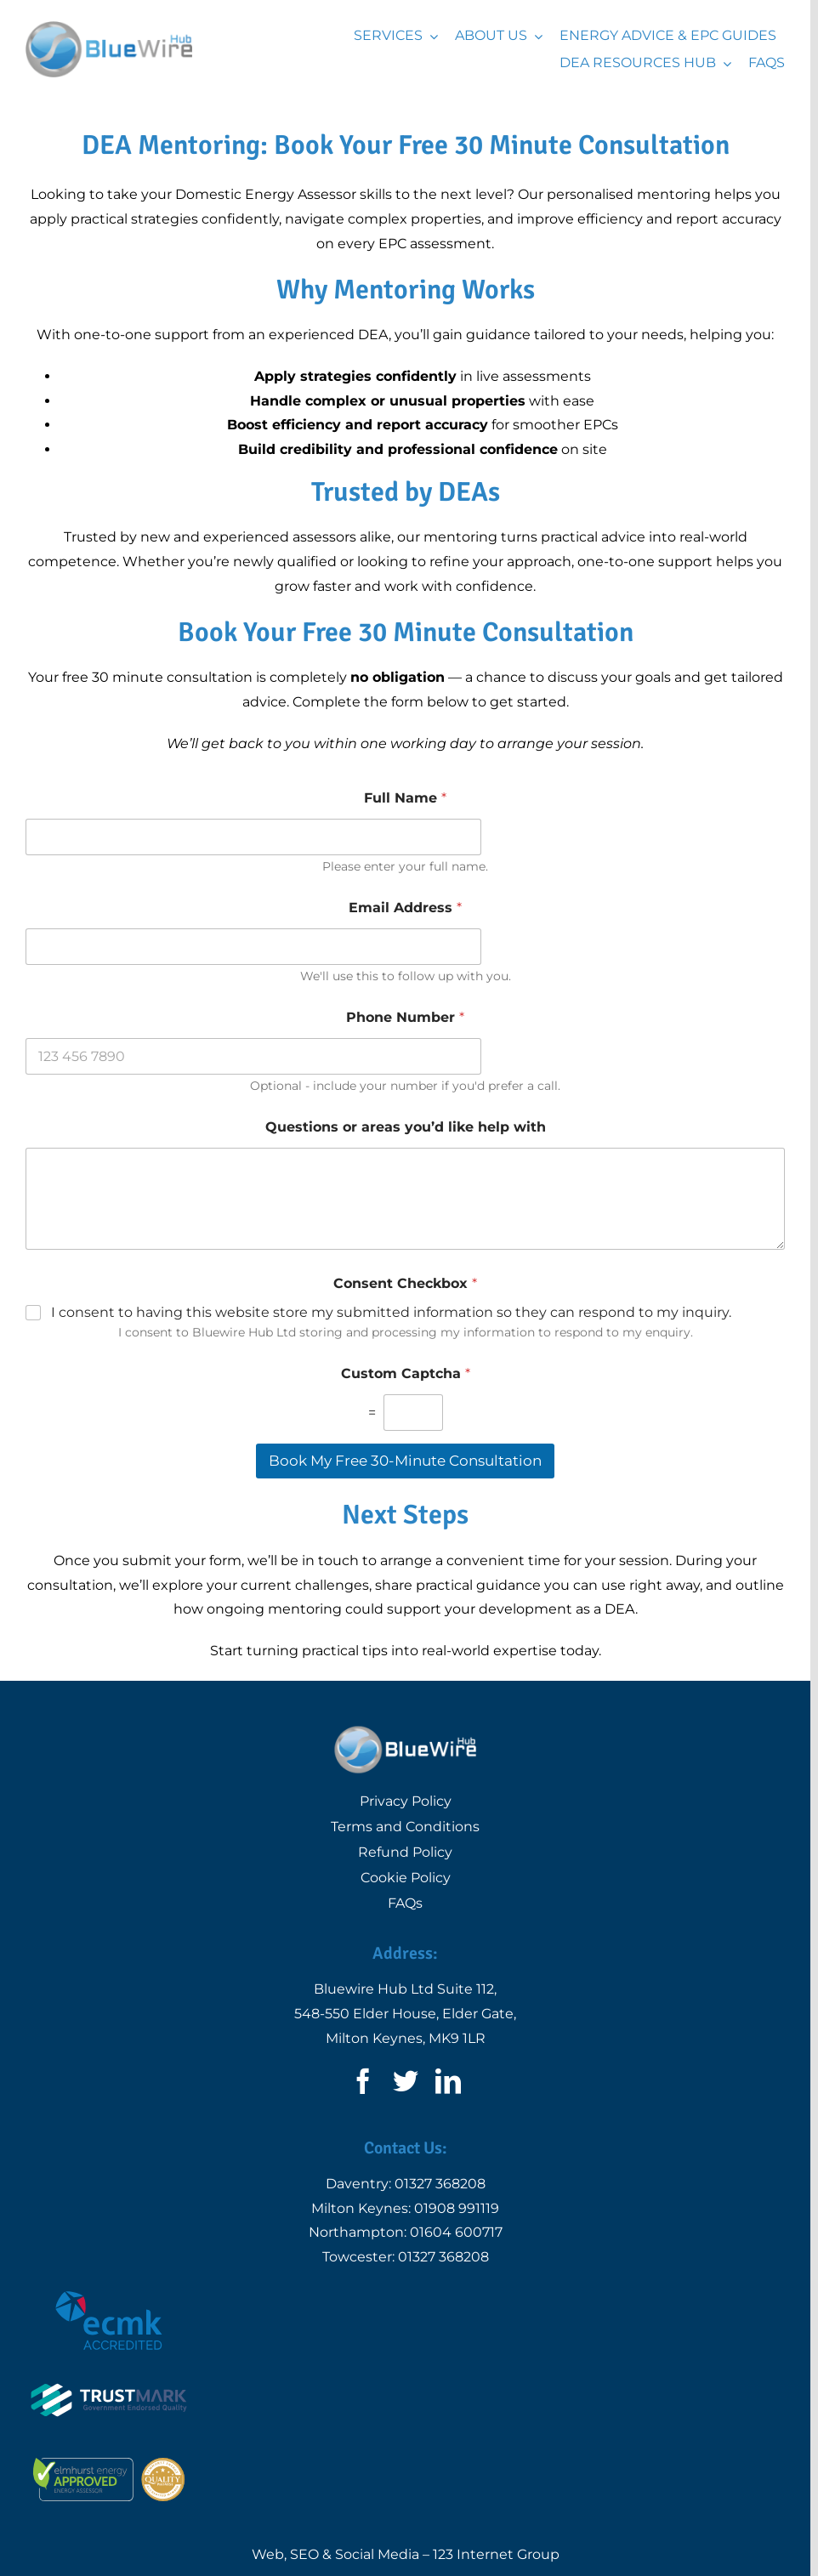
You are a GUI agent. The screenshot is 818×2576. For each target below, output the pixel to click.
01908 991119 (456, 2208)
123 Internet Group (496, 2554)
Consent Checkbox (405, 1283)
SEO (304, 2554)
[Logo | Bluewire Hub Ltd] (109, 28)
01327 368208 (440, 2184)
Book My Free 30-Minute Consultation (405, 1460)
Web (268, 2554)
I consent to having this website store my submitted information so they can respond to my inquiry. (391, 1312)
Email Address (405, 907)
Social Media (377, 2554)
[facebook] (363, 2081)
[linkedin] (448, 2081)
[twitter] (405, 2081)
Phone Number (405, 1017)
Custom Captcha (405, 1373)
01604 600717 (456, 2232)
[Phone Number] (253, 1056)
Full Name (405, 798)
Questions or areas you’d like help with (405, 1127)
